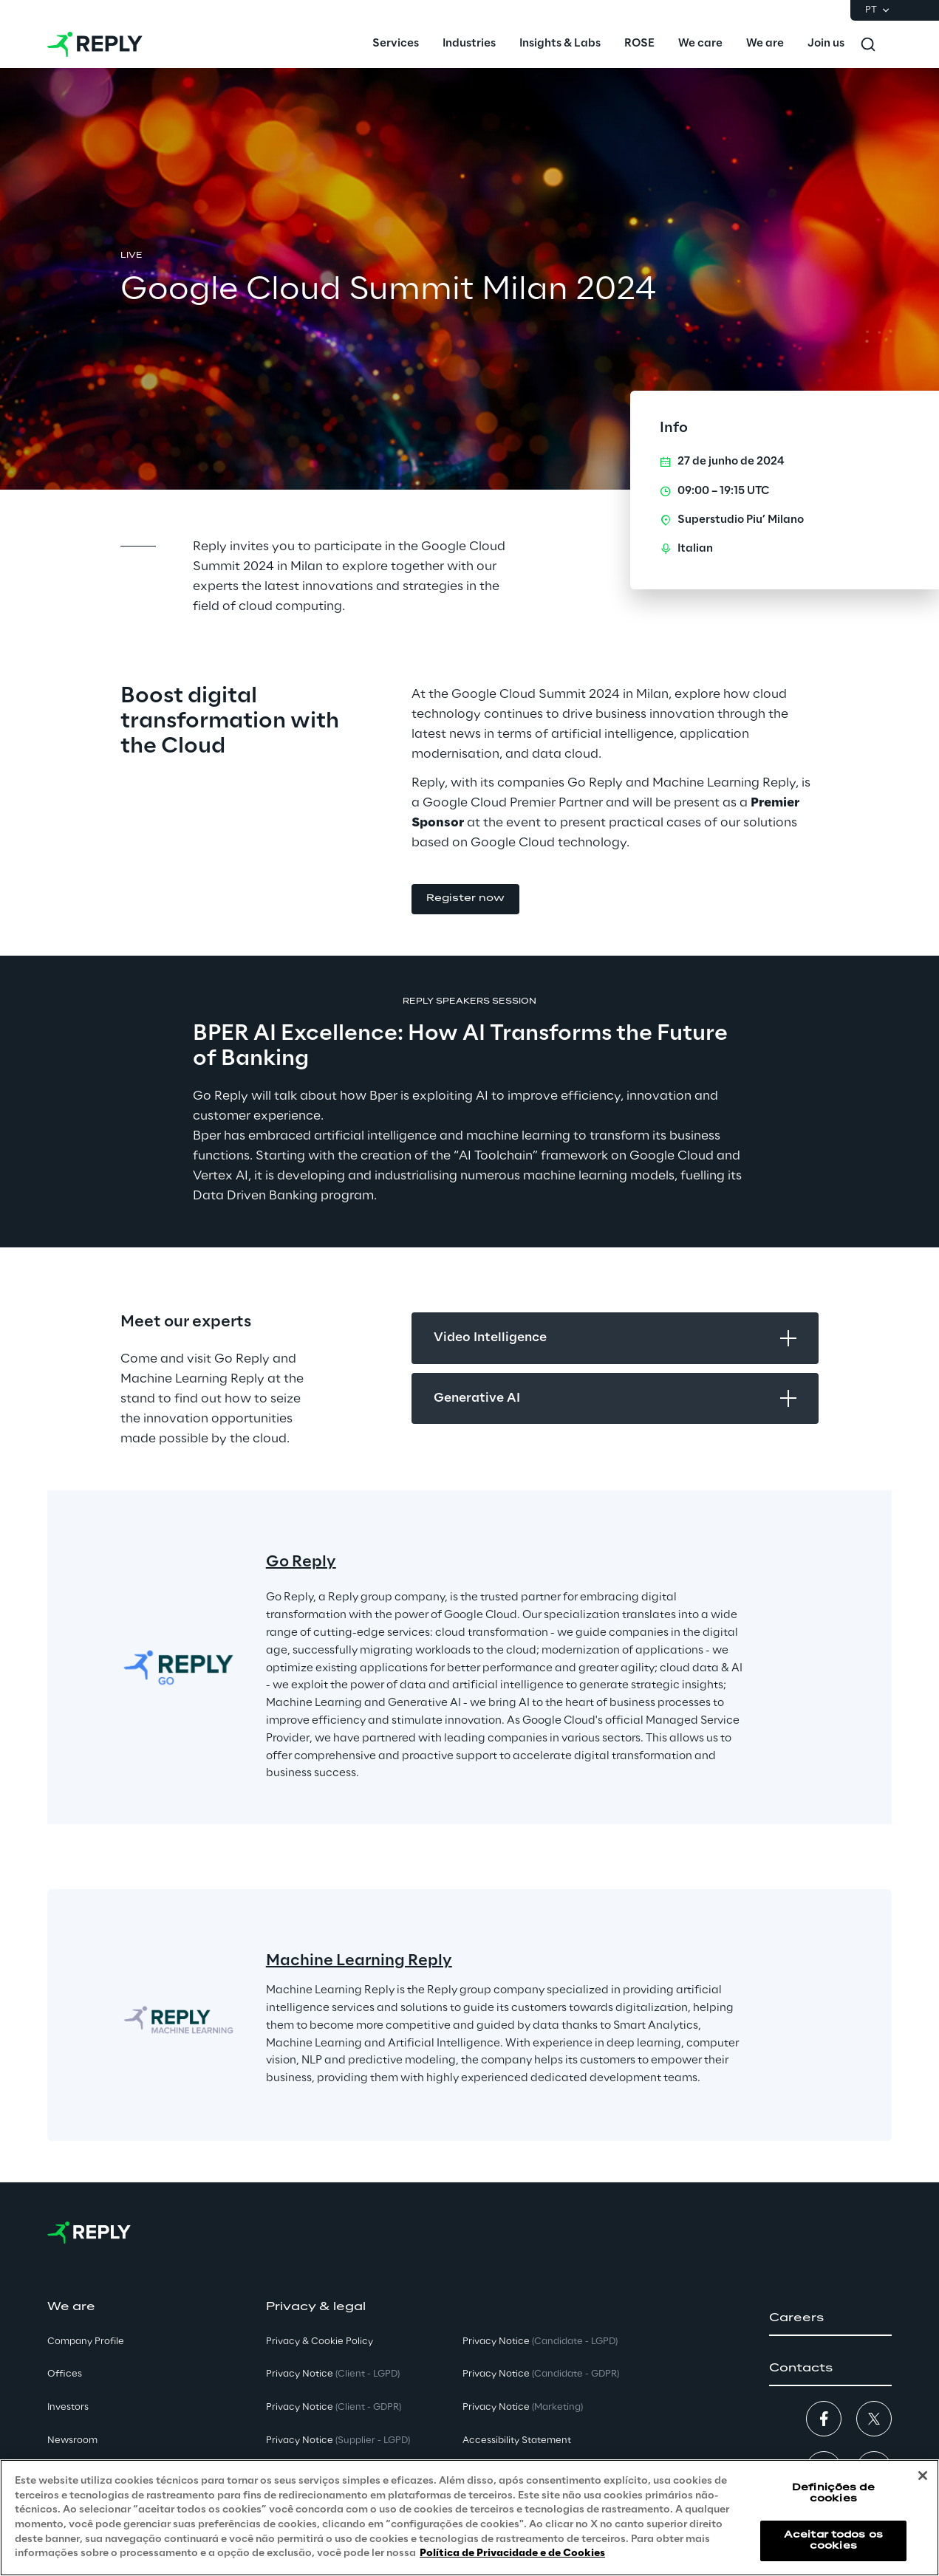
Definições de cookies (833, 2494)
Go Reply (301, 1562)
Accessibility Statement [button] (516, 2440)
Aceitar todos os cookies (833, 2541)
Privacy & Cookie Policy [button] (319, 2341)
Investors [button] (68, 2407)
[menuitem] (395, 44)
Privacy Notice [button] (333, 2374)
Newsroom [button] (72, 2440)
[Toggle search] (868, 44)
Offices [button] (64, 2374)
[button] (465, 899)
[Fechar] (922, 2476)
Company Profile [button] (85, 2341)
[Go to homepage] (95, 44)
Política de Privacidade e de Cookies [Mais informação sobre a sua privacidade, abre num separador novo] (512, 2553)
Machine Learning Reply (359, 1961)
